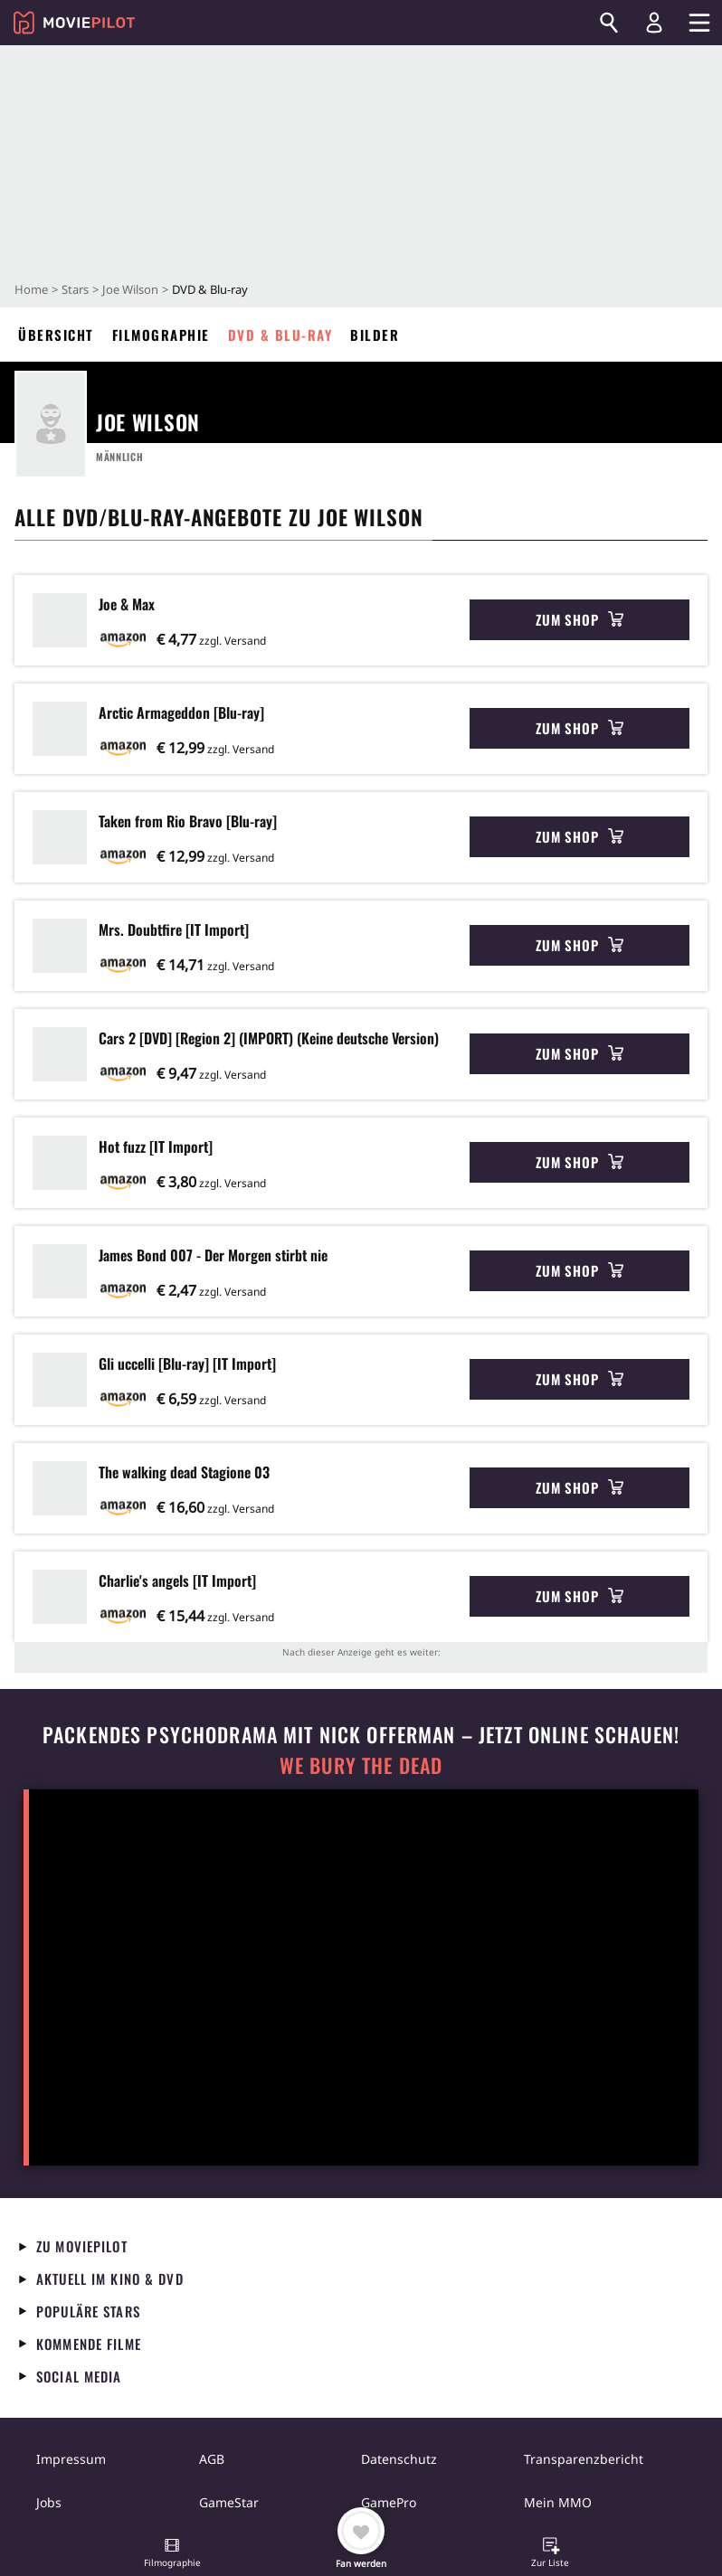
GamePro (388, 2502)
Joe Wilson (130, 289)
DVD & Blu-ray (280, 334)
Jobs (49, 2502)
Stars (75, 289)
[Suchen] (609, 22)
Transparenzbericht (583, 2458)
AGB (211, 2458)
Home (31, 289)
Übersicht (56, 334)
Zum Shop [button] (579, 619)
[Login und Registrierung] (654, 22)
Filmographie (161, 334)
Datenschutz (399, 2458)
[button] (172, 2554)
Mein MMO (558, 2502)
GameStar (229, 2502)
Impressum (71, 2458)
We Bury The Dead (361, 1765)
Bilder (374, 334)
